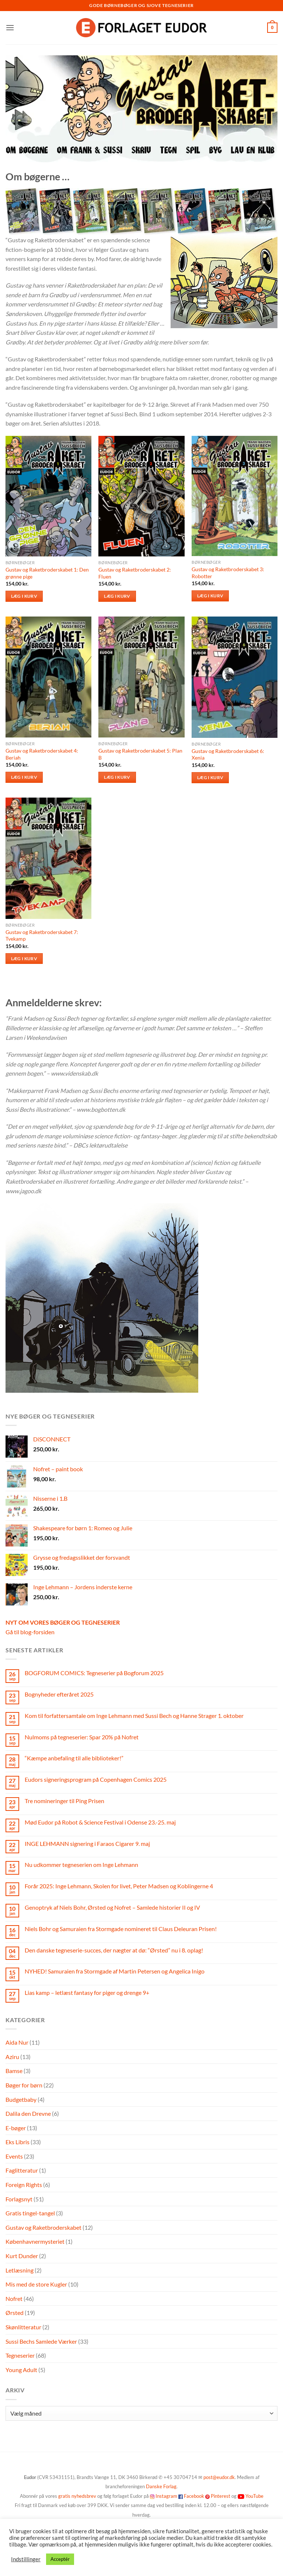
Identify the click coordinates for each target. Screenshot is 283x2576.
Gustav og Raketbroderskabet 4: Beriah (42, 754)
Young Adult (21, 2369)
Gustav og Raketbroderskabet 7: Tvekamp (42, 935)
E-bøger (16, 2127)
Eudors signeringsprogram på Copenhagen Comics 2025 (96, 1779)
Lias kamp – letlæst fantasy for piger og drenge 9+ (87, 1992)
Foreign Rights (24, 2184)
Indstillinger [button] (26, 2559)
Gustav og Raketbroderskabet (43, 2227)
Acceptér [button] (60, 2559)
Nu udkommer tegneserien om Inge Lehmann (81, 1864)
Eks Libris (17, 2141)
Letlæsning (20, 2270)
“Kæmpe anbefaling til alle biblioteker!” (74, 1757)
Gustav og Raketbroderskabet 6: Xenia (228, 754)
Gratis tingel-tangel (30, 2212)
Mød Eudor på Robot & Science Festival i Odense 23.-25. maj (100, 1822)
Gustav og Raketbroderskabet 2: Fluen (134, 573)
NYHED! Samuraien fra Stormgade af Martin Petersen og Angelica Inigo (115, 1971)
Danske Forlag (161, 2486)
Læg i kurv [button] (24, 596)
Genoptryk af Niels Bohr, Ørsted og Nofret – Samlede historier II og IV (112, 1907)
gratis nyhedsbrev (77, 2496)
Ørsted (15, 2312)
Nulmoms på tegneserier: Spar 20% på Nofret (82, 1736)
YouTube (254, 2496)
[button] (10, 27)
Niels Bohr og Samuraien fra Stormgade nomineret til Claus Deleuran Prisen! (121, 1928)
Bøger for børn (24, 2085)
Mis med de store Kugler (36, 2284)
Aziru (12, 2056)
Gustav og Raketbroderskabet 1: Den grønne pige (47, 573)
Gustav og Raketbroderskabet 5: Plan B (140, 754)
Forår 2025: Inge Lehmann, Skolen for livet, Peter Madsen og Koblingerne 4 (119, 1885)
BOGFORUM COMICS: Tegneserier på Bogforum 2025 (94, 1672)
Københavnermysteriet (35, 2241)
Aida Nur (17, 2042)
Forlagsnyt (19, 2198)
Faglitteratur (22, 2170)
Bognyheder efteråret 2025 (59, 1694)
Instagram (166, 2496)
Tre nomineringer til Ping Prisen (64, 1800)
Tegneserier (20, 2355)
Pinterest (220, 2496)
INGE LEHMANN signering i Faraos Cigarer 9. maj (87, 1843)
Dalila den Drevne (28, 2113)
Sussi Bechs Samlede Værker (41, 2341)
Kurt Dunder (22, 2255)
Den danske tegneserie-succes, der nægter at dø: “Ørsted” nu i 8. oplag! (114, 1950)
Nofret (14, 2298)
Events (14, 2156)
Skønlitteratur (23, 2326)
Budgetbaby (21, 2099)
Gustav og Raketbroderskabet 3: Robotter (228, 572)
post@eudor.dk (219, 2477)
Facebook (194, 2496)
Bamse (14, 2070)
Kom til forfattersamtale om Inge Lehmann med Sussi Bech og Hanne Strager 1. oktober (134, 1715)
